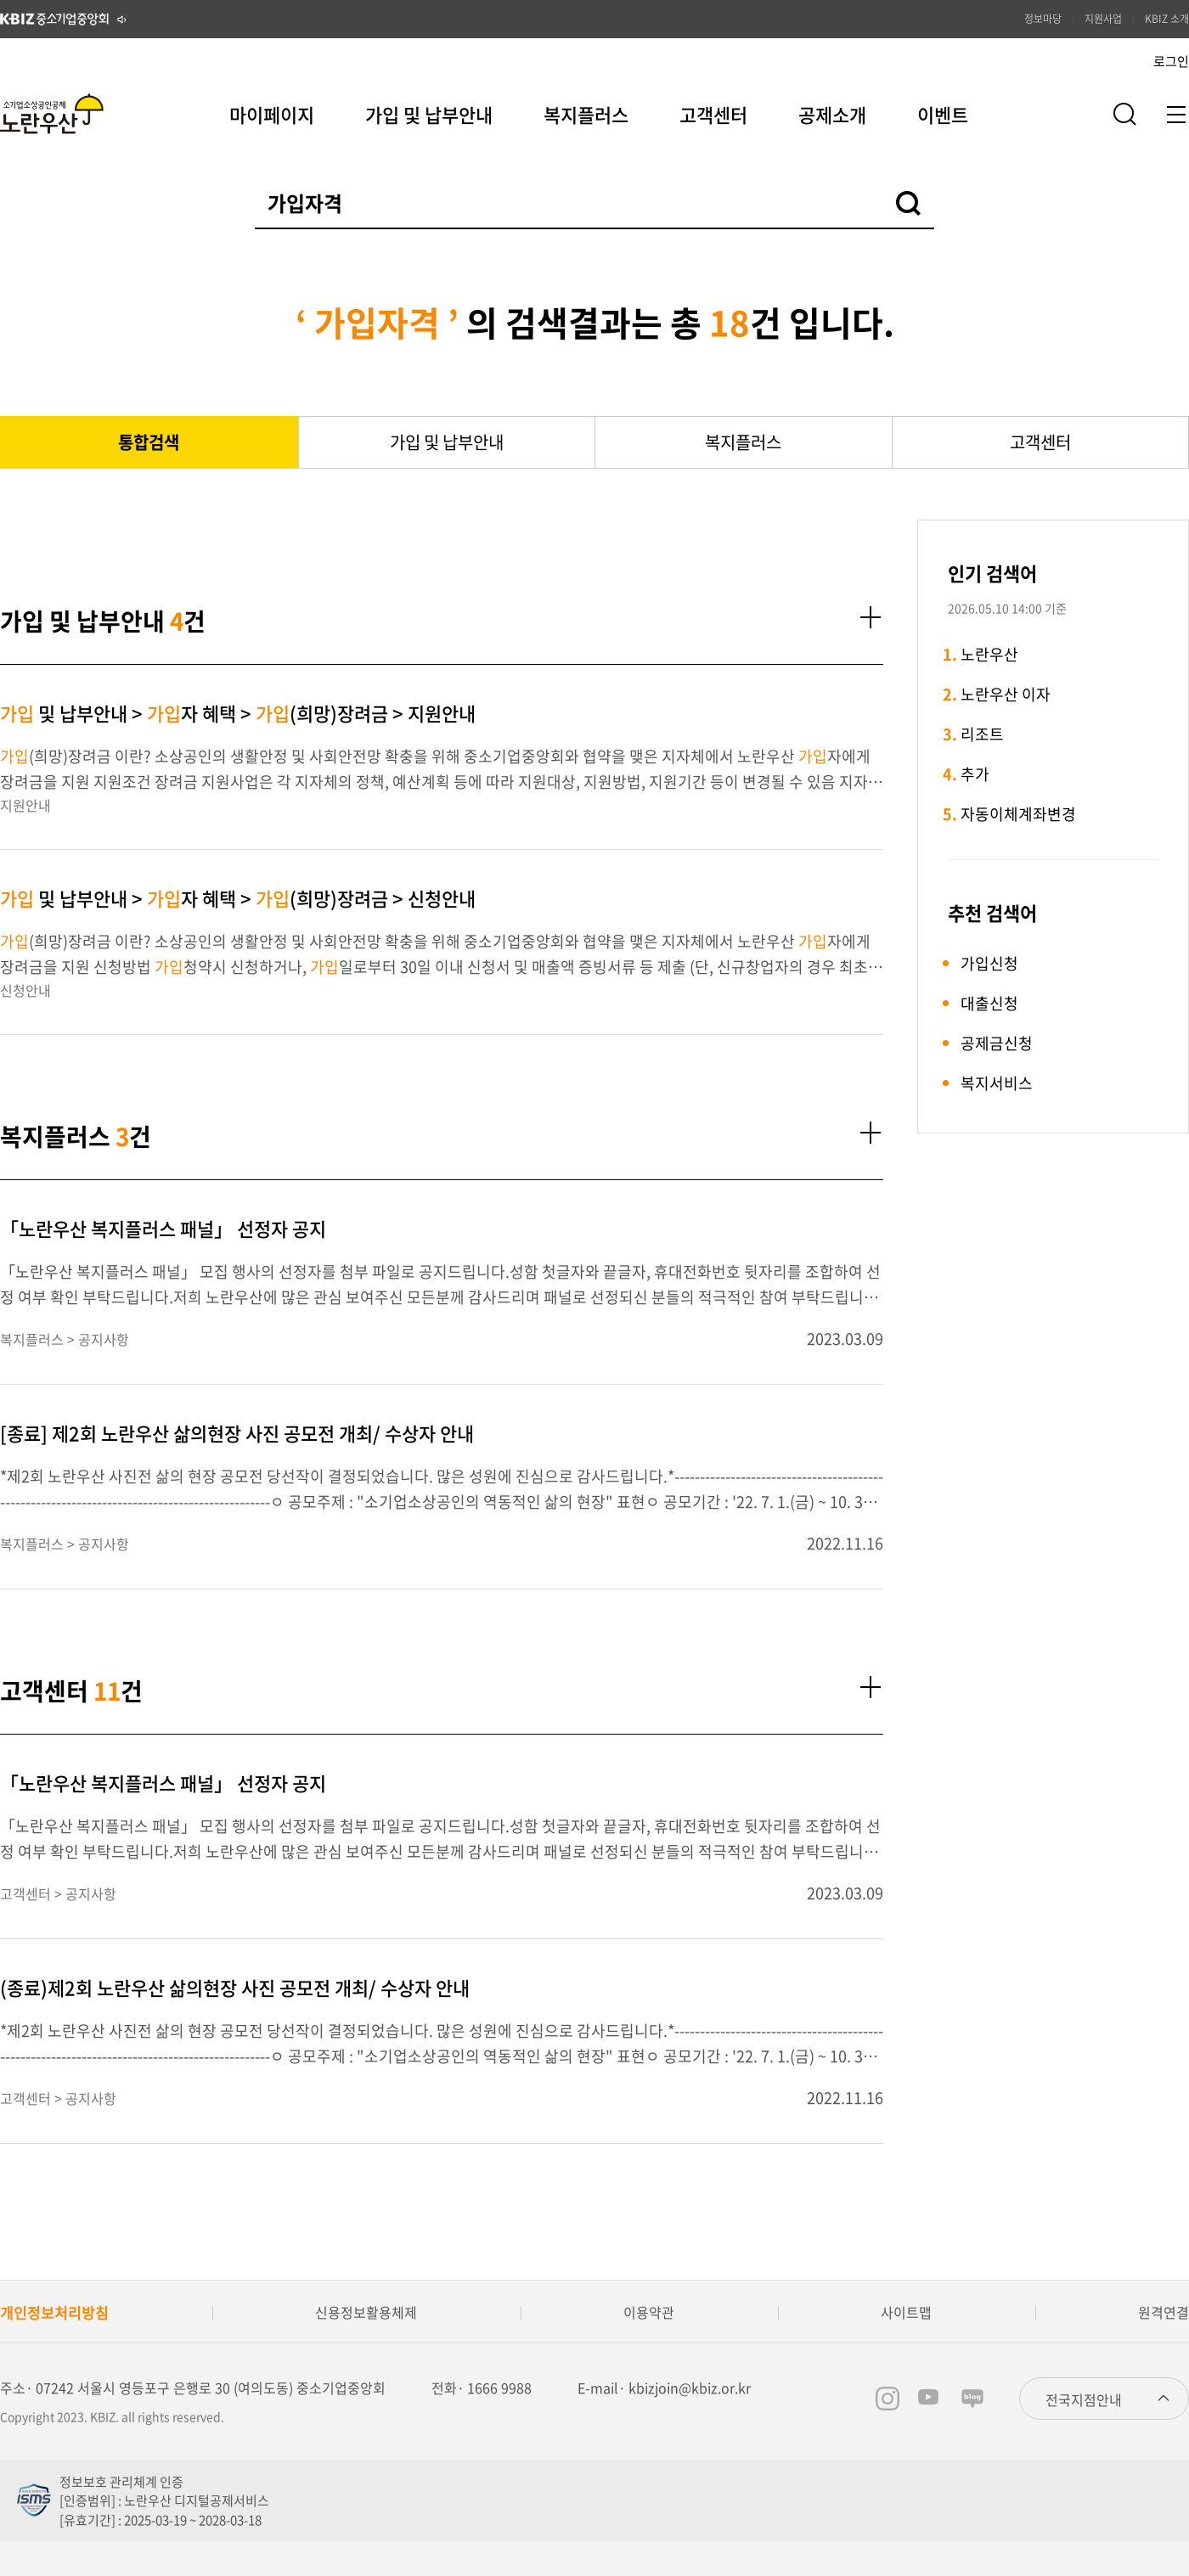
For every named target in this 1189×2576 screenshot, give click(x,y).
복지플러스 (586, 114)
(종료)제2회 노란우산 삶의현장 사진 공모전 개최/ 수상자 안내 (235, 1987)
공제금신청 (997, 1043)
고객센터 (713, 114)
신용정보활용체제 (366, 2312)
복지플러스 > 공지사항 (64, 1339)
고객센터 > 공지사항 (58, 1893)
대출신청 (989, 1003)
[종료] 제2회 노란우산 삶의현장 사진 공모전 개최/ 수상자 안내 (237, 1433)
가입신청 (989, 963)
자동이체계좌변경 (1018, 813)
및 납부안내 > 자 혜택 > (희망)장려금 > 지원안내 (238, 713)
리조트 (982, 734)
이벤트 (942, 114)
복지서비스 (997, 1082)
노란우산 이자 (1006, 694)
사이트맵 (906, 2312)
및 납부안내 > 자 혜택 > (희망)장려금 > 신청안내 (238, 898)
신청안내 (25, 990)
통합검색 (148, 442)
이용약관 (648, 2312)
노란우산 (989, 654)
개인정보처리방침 (54, 2312)
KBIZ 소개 (1167, 19)
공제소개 (832, 114)
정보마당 (1043, 19)
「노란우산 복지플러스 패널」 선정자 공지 (163, 1228)
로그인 (1171, 61)
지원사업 (1103, 19)
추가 (975, 773)
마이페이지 (271, 114)
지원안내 (25, 805)
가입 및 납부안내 (429, 114)
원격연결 (1163, 2312)
